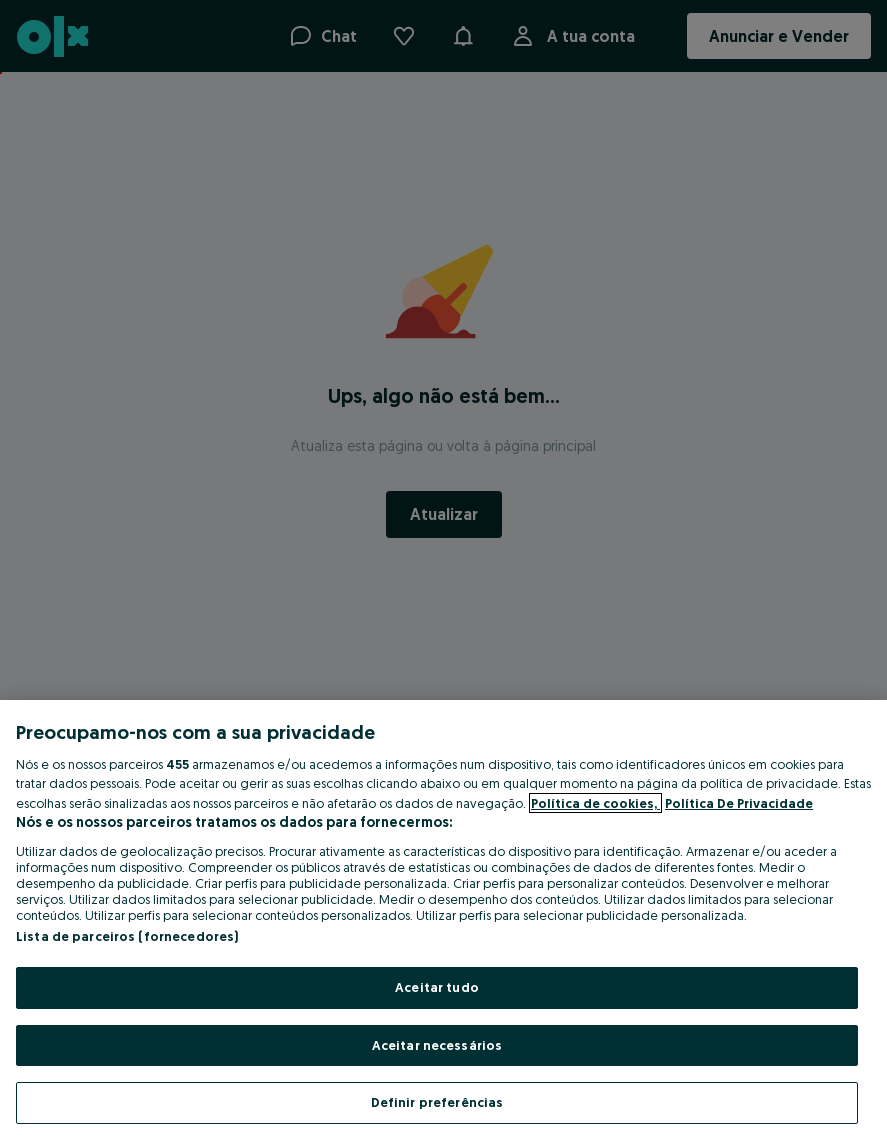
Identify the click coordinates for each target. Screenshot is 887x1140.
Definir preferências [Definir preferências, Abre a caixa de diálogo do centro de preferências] (437, 1102)
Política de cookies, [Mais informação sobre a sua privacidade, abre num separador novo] (595, 803)
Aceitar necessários (437, 1045)
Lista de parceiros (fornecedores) (127, 936)
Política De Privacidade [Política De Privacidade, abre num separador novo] (739, 803)
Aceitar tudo (437, 987)
